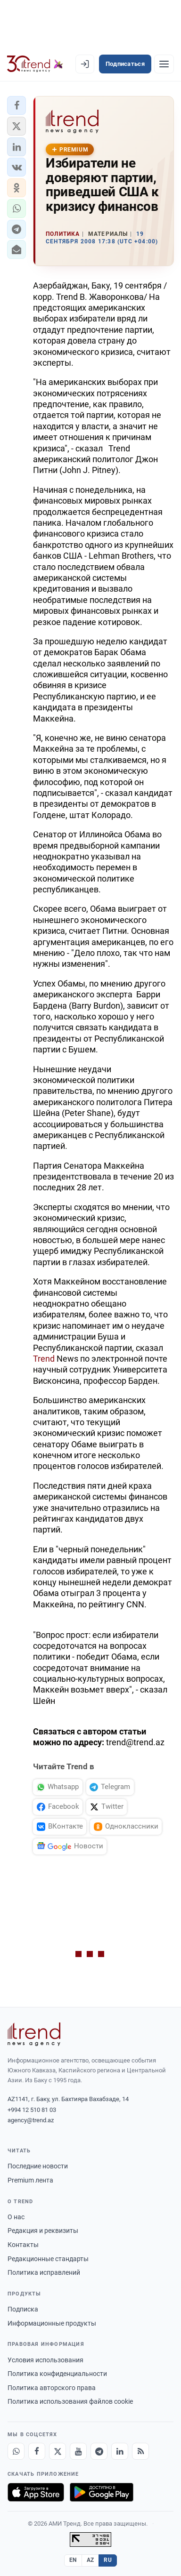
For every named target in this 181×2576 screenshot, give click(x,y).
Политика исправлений (44, 2272)
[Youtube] (78, 2451)
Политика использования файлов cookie (70, 2401)
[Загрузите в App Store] (36, 2492)
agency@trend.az (31, 2120)
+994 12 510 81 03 (32, 2109)
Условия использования (45, 2360)
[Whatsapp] (16, 2451)
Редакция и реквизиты (43, 2230)
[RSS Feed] (140, 2451)
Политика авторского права (52, 2387)
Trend (45, 1359)
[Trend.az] (35, 64)
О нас (16, 2217)
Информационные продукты (52, 2323)
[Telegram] (98, 2451)
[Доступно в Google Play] (101, 2492)
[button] (16, 105)
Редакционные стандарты (48, 2259)
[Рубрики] (164, 64)
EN (73, 2560)
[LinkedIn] (119, 2451)
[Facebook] (36, 2451)
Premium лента (30, 2180)
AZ (90, 2560)
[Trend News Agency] (34, 2034)
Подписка (23, 2309)
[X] (57, 2451)
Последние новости (38, 2166)
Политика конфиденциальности (57, 2373)
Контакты (23, 2244)
